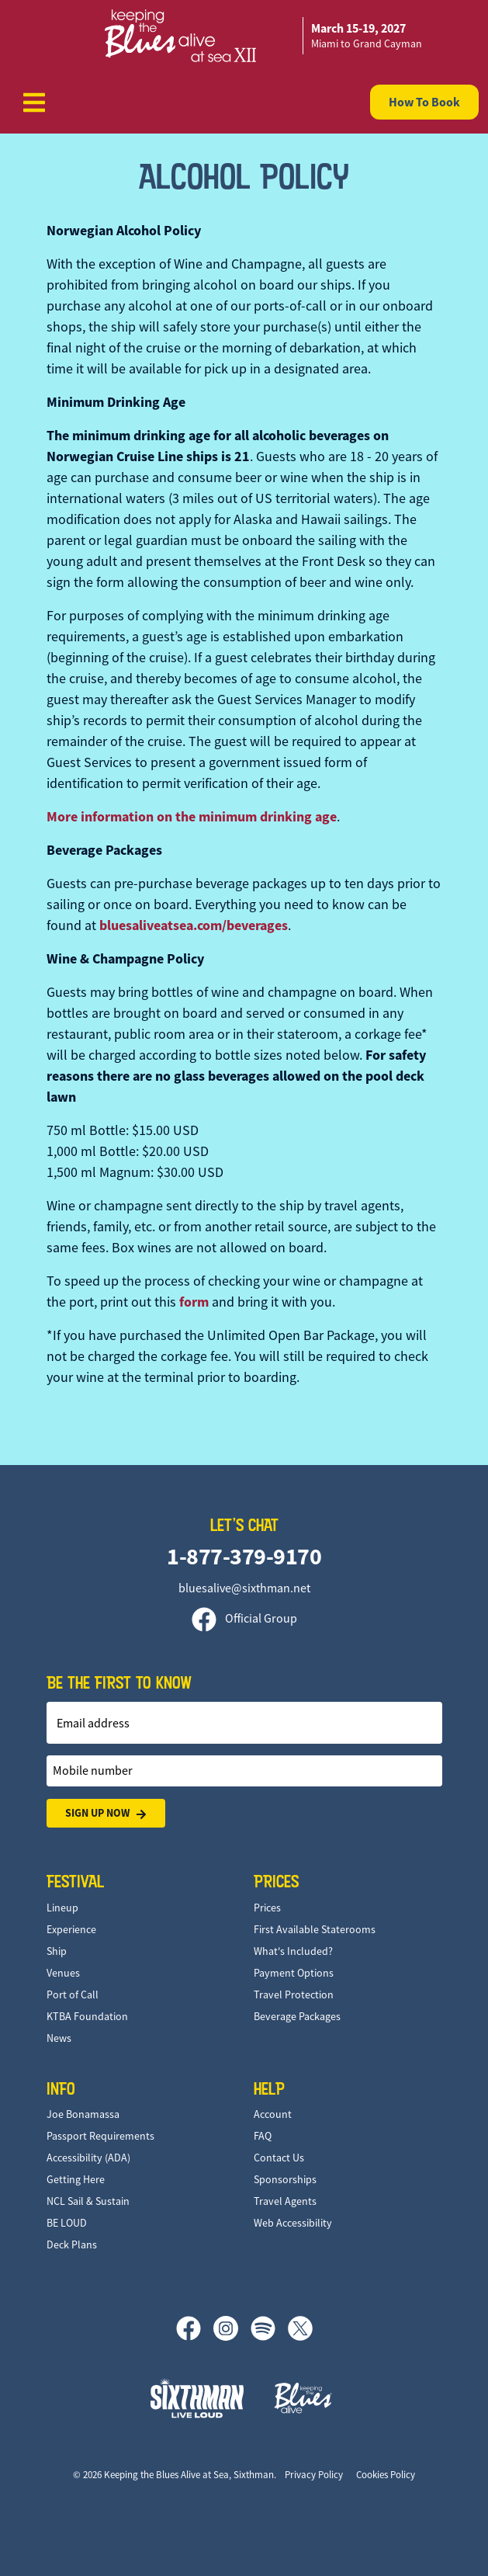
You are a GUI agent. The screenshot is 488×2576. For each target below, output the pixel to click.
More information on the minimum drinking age (192, 816)
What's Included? (293, 1951)
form (194, 1302)
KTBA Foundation (87, 2016)
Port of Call (73, 1994)
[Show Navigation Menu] (34, 102)
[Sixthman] (197, 2398)
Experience (71, 1929)
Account (273, 2114)
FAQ (263, 2136)
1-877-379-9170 (244, 1556)
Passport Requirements (100, 2136)
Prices (267, 1908)
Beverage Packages (297, 2016)
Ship (57, 1951)
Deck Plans (72, 2244)
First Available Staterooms (315, 1929)
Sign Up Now (106, 1813)
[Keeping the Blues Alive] (303, 2398)
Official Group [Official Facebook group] (244, 1618)
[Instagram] (232, 2328)
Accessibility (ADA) (88, 2158)
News (59, 2038)
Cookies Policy (385, 2474)
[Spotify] (269, 2328)
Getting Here (76, 2179)
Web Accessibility (293, 2223)
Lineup (62, 1908)
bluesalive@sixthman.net (244, 1588)
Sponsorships (285, 2179)
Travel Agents (285, 2201)
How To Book (424, 102)
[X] (300, 2328)
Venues (63, 1973)
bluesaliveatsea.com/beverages (193, 925)
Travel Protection (294, 1994)
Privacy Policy (314, 2474)
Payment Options (294, 1973)
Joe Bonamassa (83, 2114)
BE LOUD (67, 2223)
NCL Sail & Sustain (88, 2201)
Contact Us (279, 2158)
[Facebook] (194, 2328)
